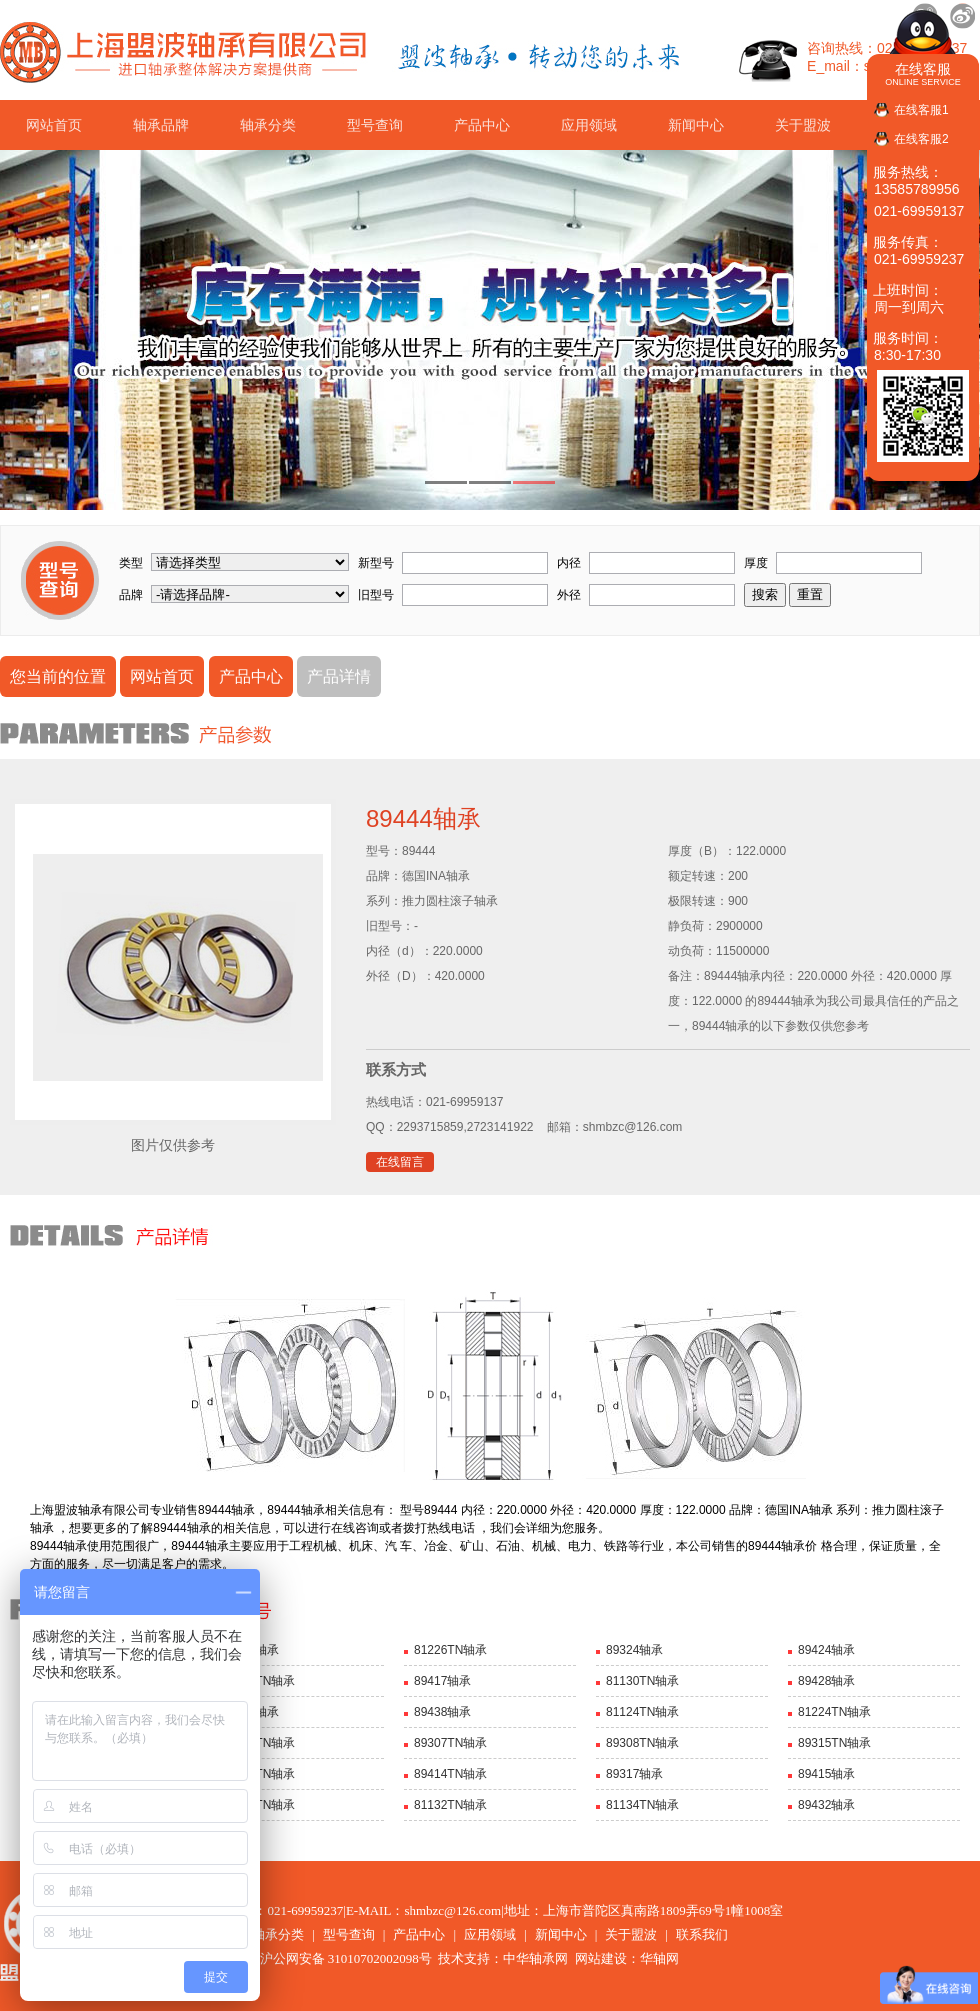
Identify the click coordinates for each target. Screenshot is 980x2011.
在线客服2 (921, 139)
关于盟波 (803, 125)
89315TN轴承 (834, 1743)
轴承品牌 (161, 125)
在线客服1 (921, 110)
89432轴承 (826, 1805)
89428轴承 (826, 1681)
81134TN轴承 (642, 1805)
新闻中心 (696, 125)
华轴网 (659, 1958)
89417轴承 (442, 1681)
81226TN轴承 (450, 1650)
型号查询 (375, 125)
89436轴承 (250, 1712)
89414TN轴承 (450, 1774)
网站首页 (54, 125)
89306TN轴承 (258, 1743)
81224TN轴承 (834, 1712)
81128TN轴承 (258, 1805)
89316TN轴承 (258, 1774)
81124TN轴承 (642, 1712)
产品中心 (482, 125)
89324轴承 (634, 1650)
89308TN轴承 (642, 1743)
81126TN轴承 (258, 1681)
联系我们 (702, 1934)
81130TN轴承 (642, 1681)
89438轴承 (442, 1712)
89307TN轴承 (450, 1743)
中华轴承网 (535, 1958)
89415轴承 (826, 1774)
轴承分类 (268, 125)
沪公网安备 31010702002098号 (336, 1958)
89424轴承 (826, 1650)
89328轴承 (250, 1650)
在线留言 (400, 1162)
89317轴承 (634, 1774)
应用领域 (589, 125)
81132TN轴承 (450, 1805)
